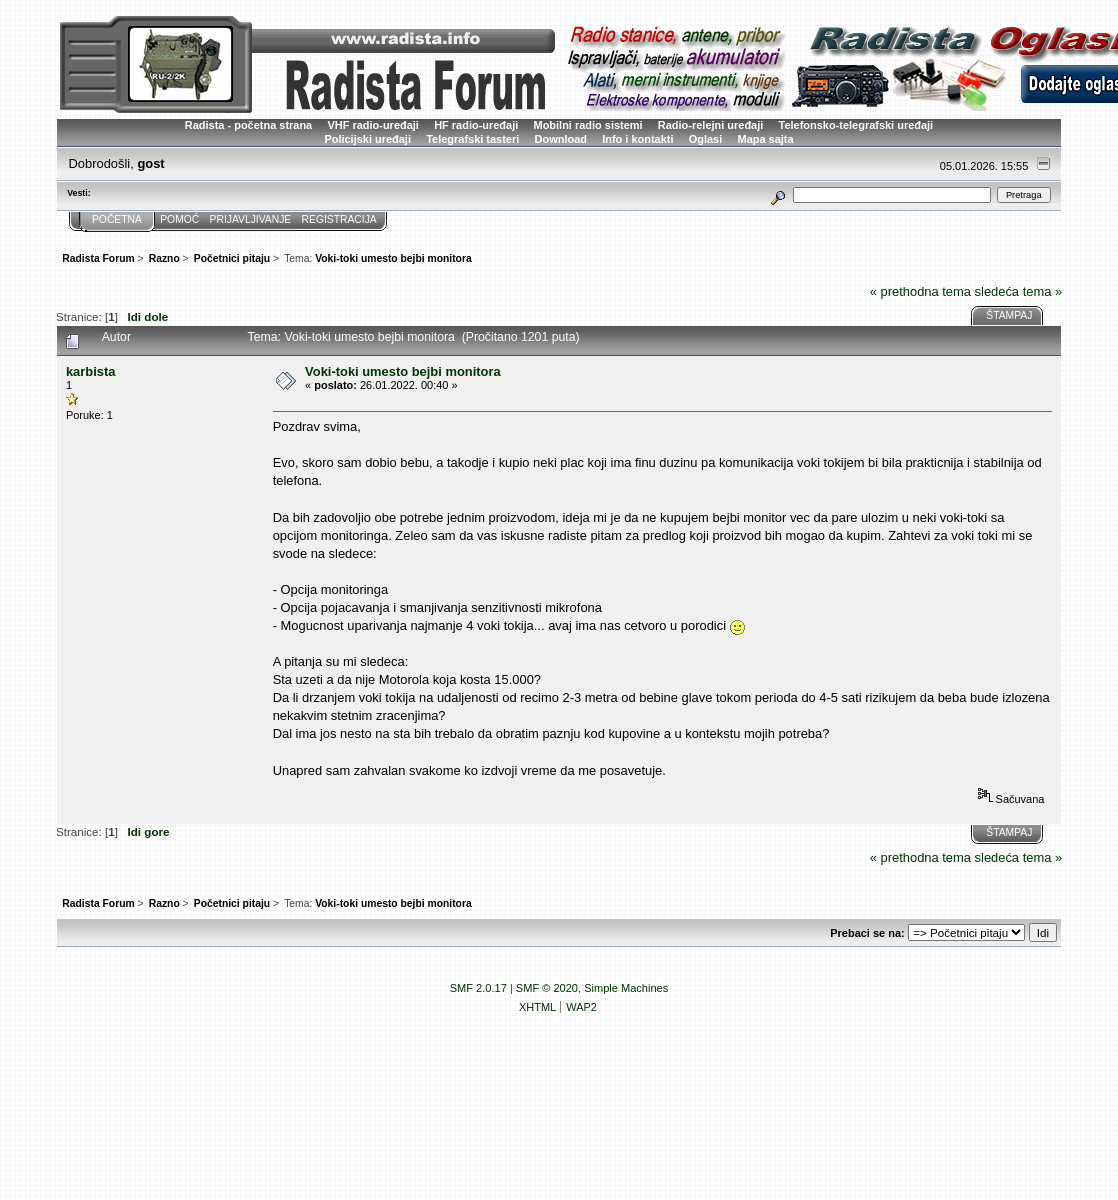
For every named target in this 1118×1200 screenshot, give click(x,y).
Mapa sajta (766, 139)
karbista (91, 371)
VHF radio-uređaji (372, 125)
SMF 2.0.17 (478, 988)
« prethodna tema (920, 291)
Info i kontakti (637, 139)
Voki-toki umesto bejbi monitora (403, 371)
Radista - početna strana (248, 125)
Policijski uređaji (367, 139)
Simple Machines (626, 988)
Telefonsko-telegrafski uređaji (856, 125)
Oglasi (706, 139)
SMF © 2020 (547, 988)
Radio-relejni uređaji (710, 125)
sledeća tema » (1019, 291)
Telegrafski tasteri (472, 139)
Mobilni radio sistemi (588, 125)
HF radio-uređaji (476, 125)
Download (561, 139)
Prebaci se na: (867, 933)
